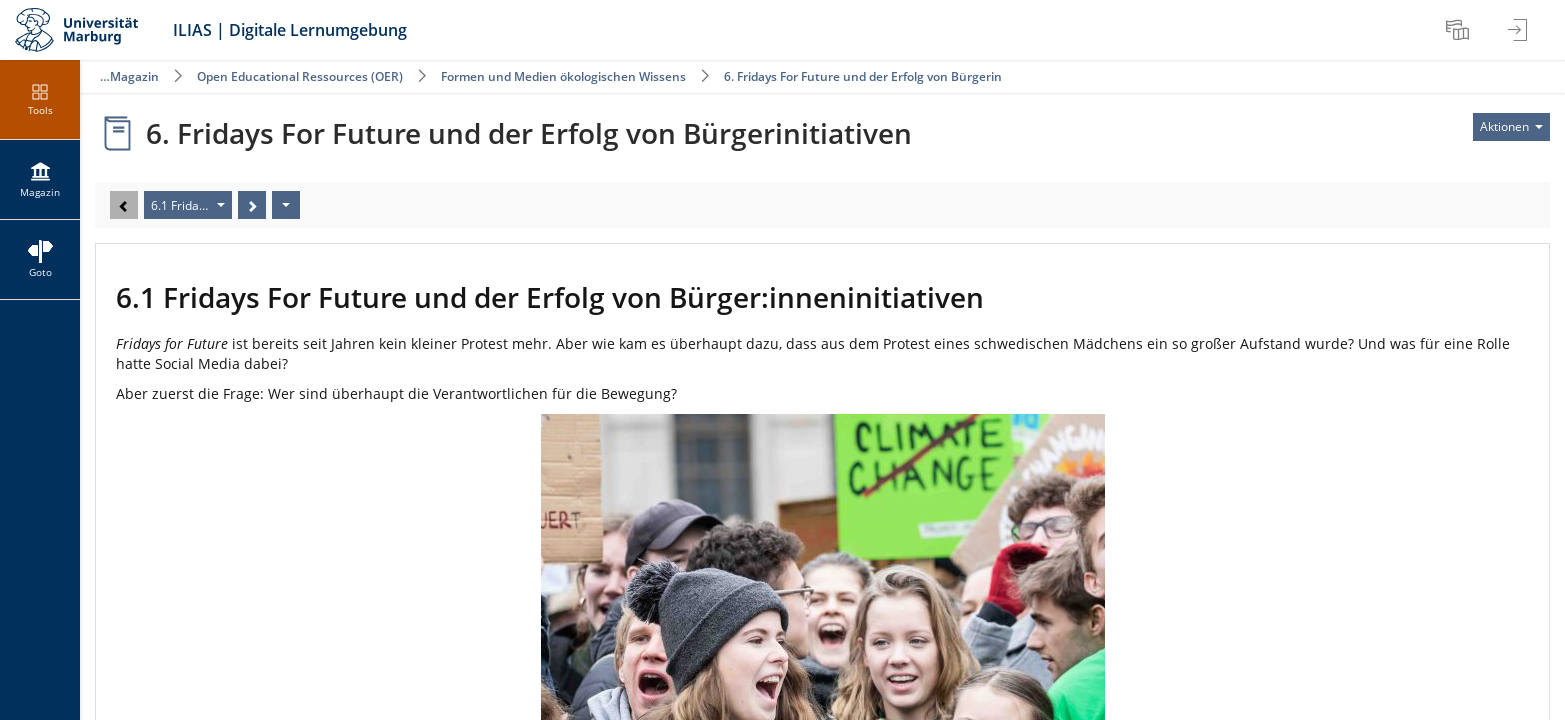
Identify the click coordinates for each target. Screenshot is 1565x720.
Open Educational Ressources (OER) (300, 76)
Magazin (134, 76)
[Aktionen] (286, 205)
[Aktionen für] (1511, 127)
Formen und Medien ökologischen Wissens (563, 76)
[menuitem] (1460, 30)
